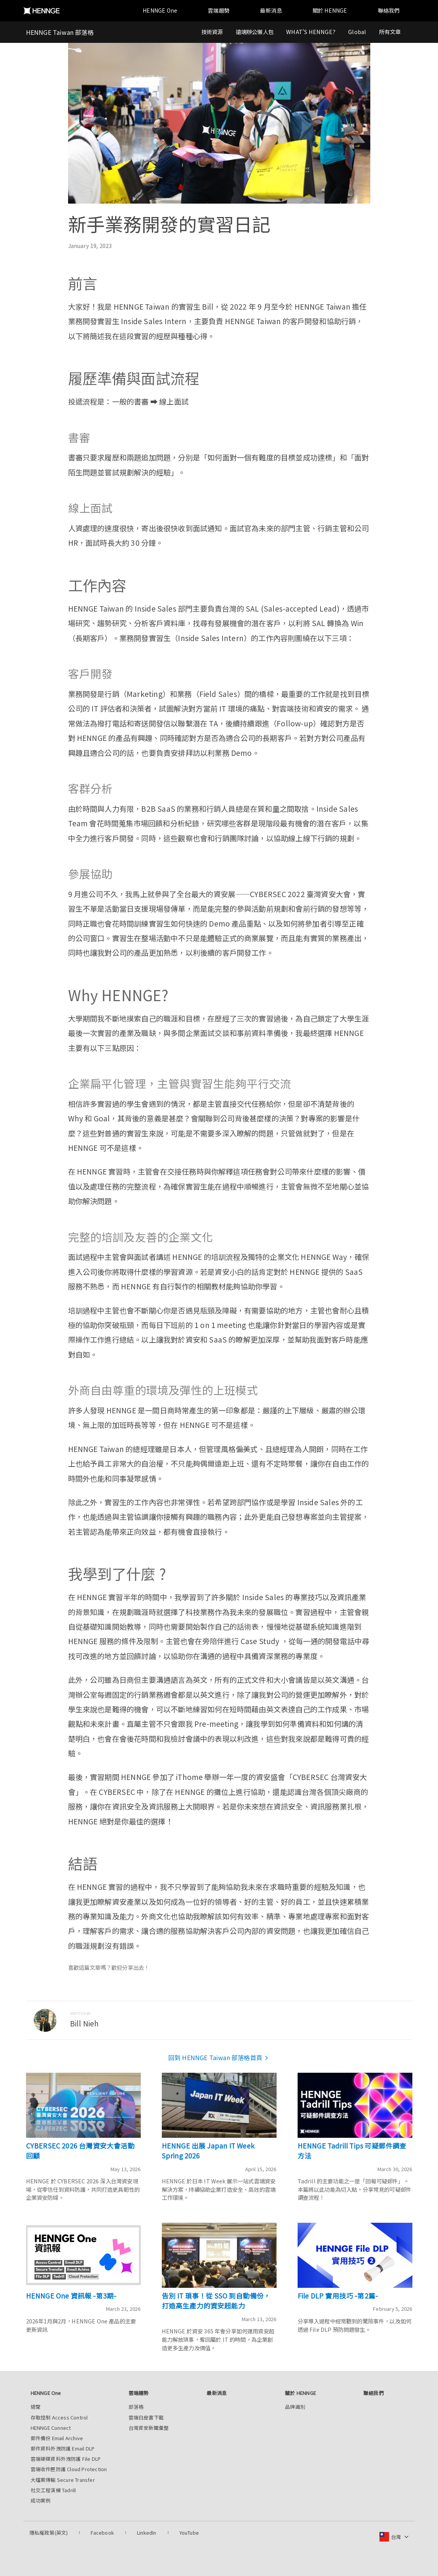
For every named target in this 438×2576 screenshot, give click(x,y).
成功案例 (41, 2500)
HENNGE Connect (51, 2427)
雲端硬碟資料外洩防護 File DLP (66, 2458)
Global (357, 32)
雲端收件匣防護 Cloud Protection (69, 2469)
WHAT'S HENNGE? (310, 32)
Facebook (102, 2532)
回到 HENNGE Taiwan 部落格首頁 (219, 2057)
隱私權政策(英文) (48, 2532)
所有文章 (390, 32)
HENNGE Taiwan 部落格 (60, 32)
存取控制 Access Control (59, 2417)
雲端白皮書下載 (146, 2417)
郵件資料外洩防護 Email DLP (63, 2448)
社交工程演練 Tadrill (53, 2490)
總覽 (36, 2406)
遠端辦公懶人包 (255, 32)
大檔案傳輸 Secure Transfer (63, 2479)
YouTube (189, 2532)
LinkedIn (146, 2532)
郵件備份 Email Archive (57, 2438)
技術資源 (212, 32)
